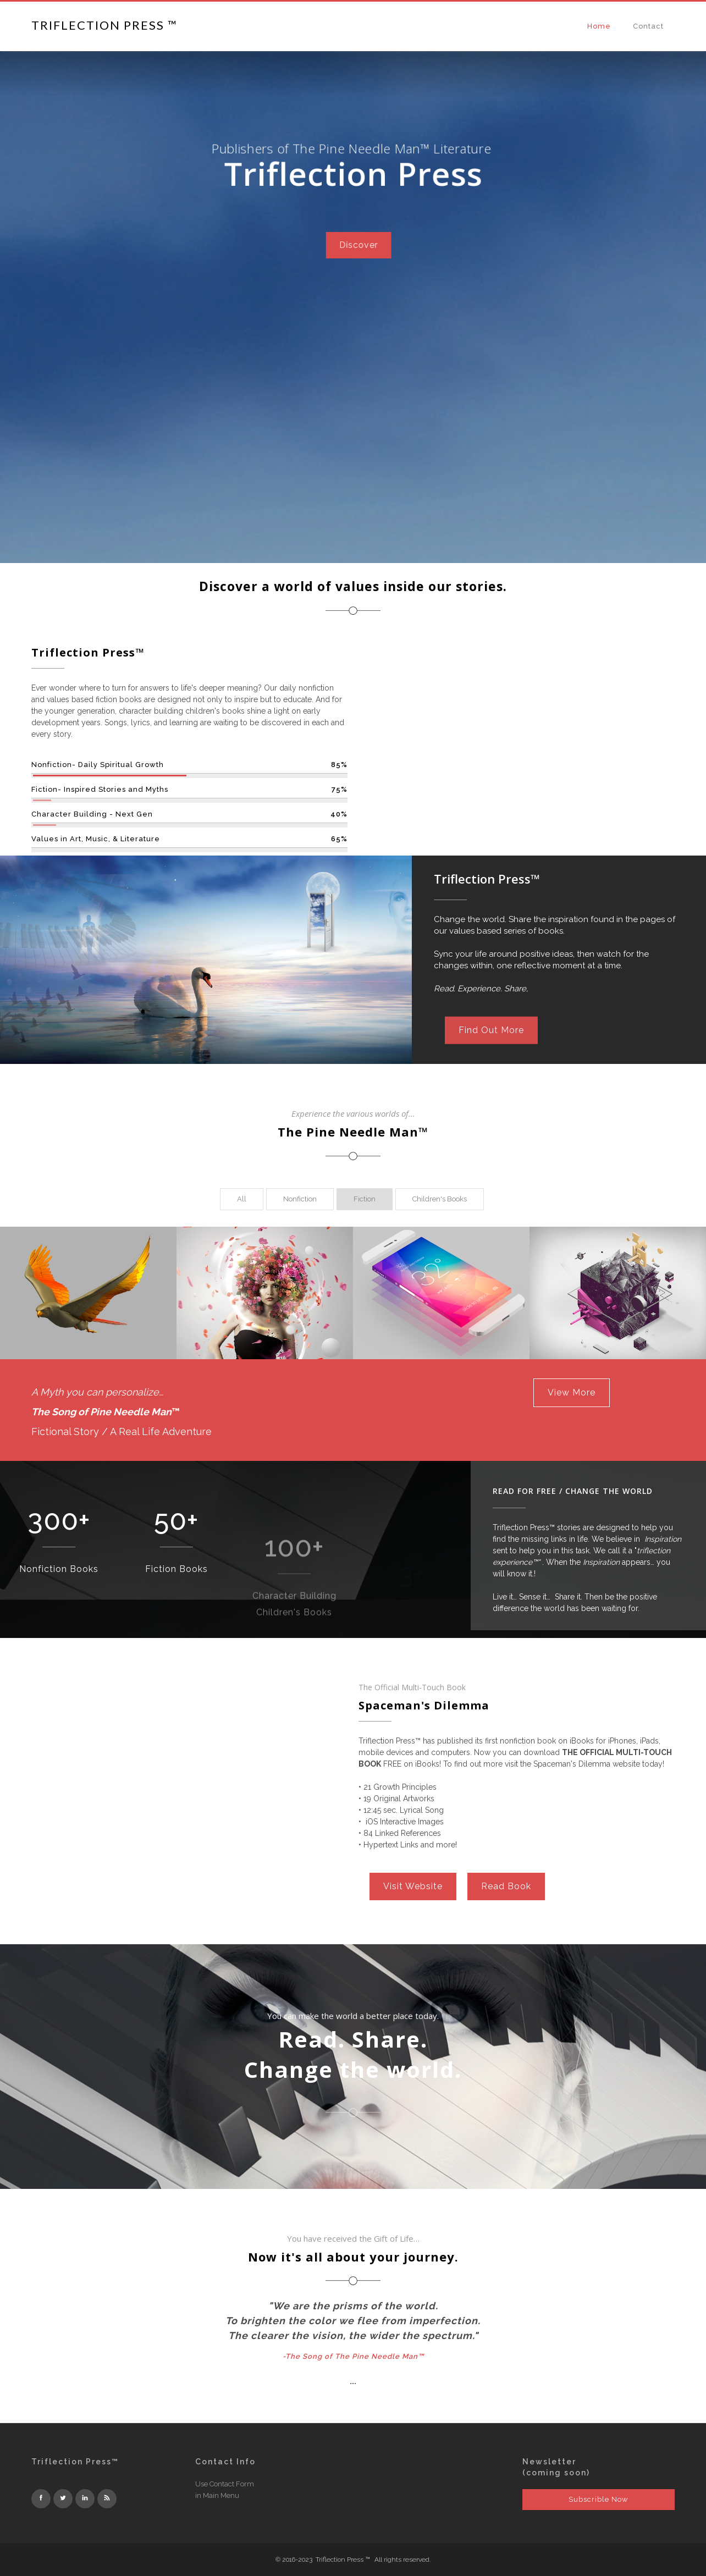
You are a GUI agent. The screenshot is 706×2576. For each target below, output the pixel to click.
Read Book (506, 1886)
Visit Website (413, 1886)
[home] (104, 24)
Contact (648, 26)
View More (571, 1392)
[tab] (241, 1199)
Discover (353, 206)
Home (599, 26)
